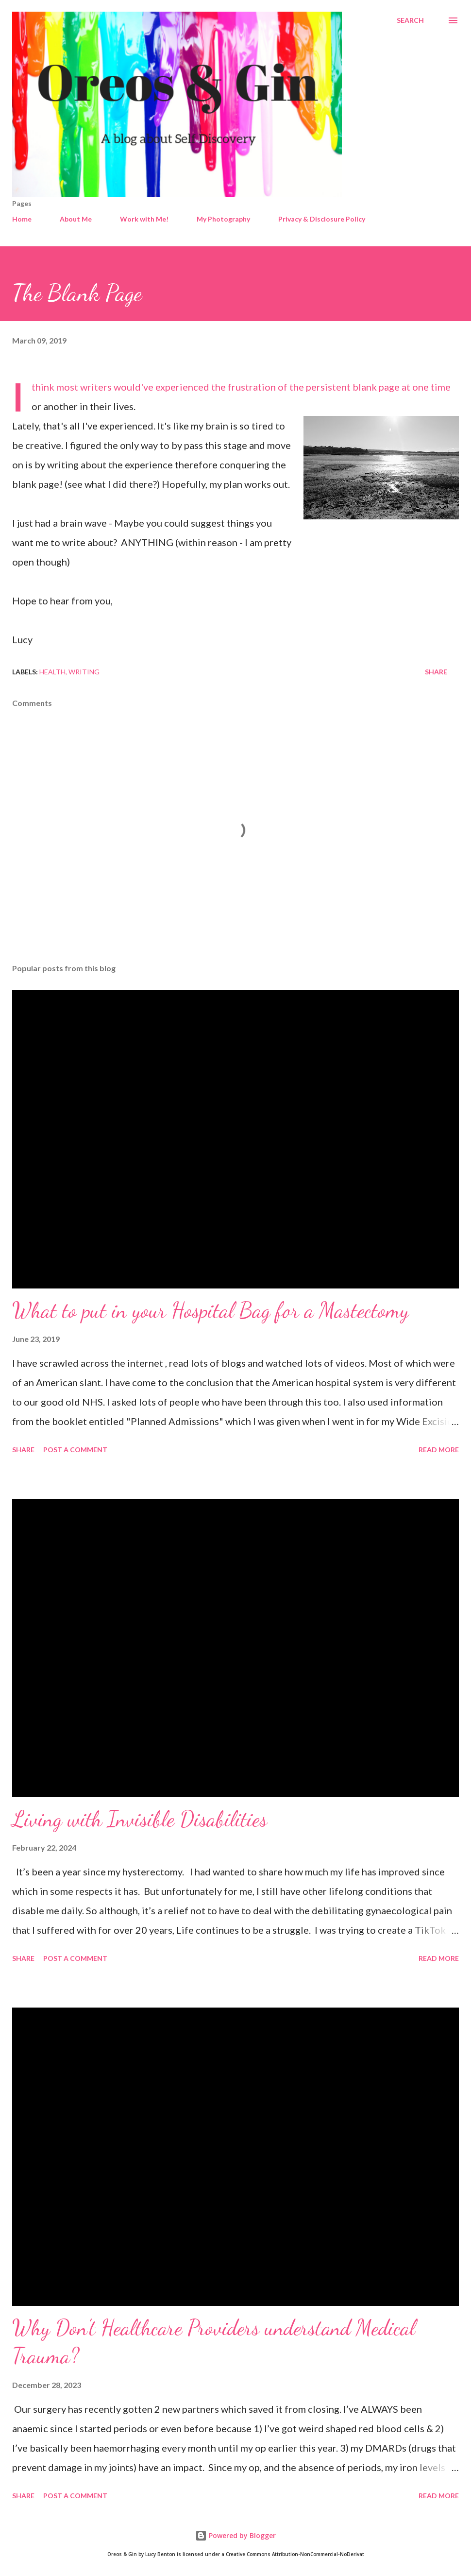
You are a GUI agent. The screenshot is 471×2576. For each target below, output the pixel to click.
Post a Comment (75, 1449)
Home (22, 219)
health (52, 672)
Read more (439, 1449)
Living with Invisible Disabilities (139, 1819)
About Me (76, 219)
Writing (84, 672)
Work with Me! (144, 219)
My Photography (223, 219)
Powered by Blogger (235, 2535)
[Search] (410, 20)
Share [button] (436, 672)
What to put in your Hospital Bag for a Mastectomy (210, 1310)
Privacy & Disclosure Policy (321, 219)
